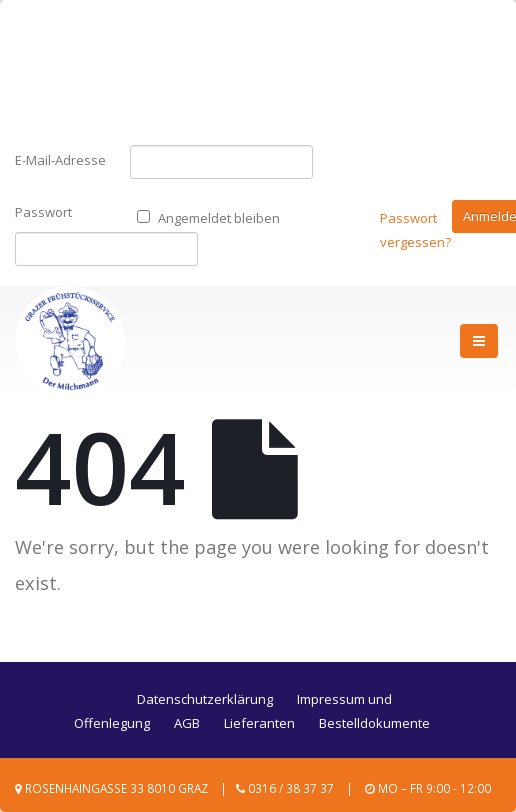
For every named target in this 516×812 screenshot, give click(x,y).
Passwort (29, 212)
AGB (187, 723)
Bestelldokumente (374, 723)
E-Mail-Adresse (60, 160)
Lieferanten (259, 723)
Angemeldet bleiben (208, 218)
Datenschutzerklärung (205, 699)
